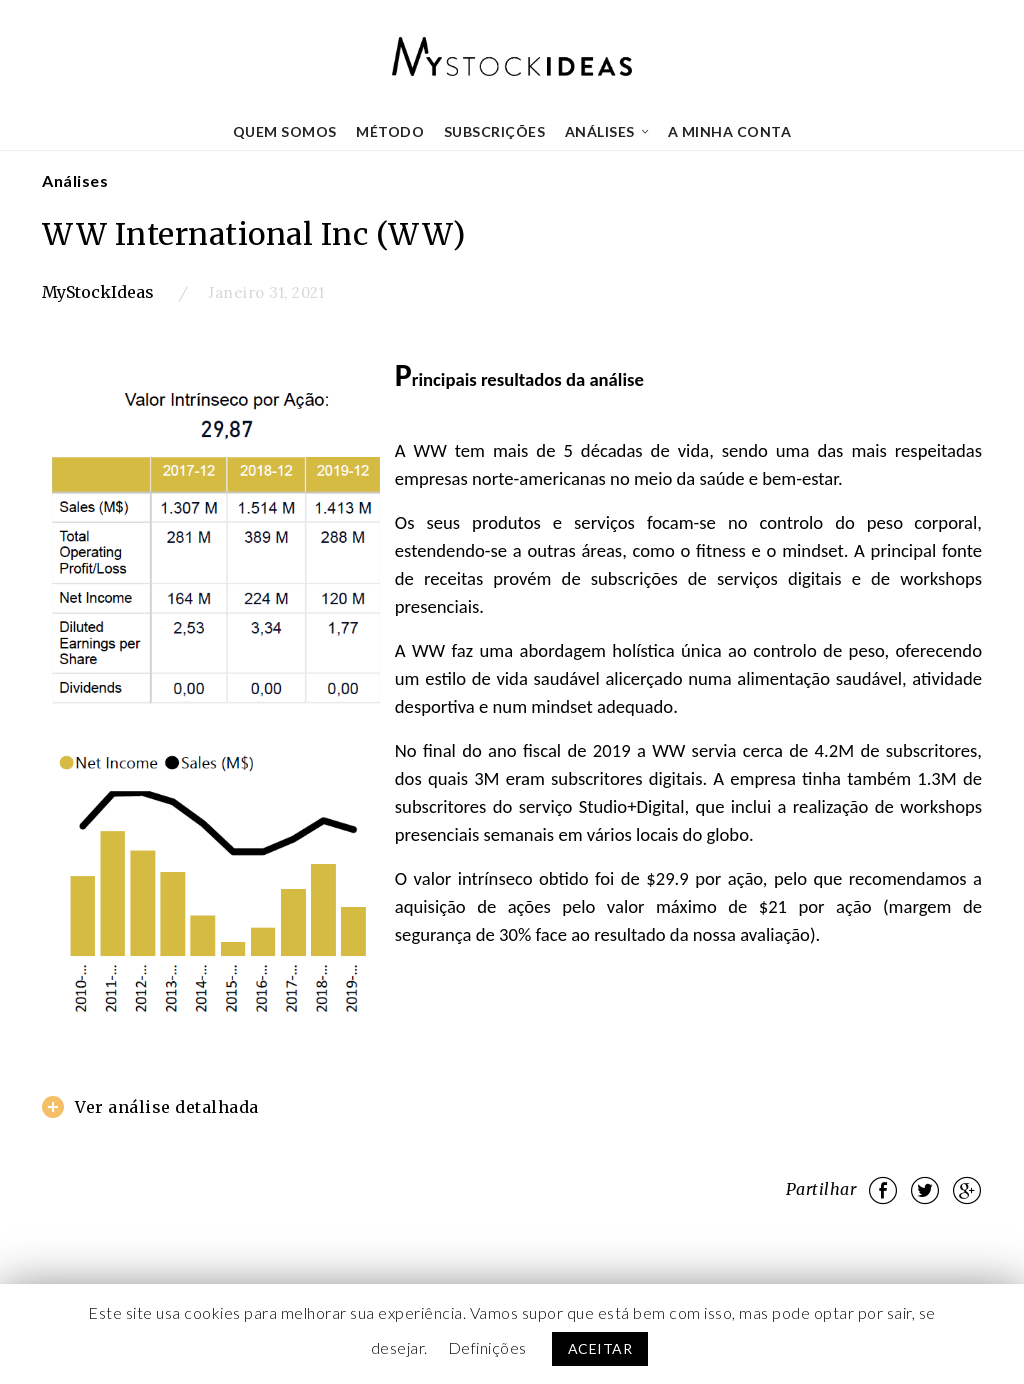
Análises (75, 180)
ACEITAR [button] (600, 1348)
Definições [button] (487, 1347)
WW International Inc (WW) (254, 234)
